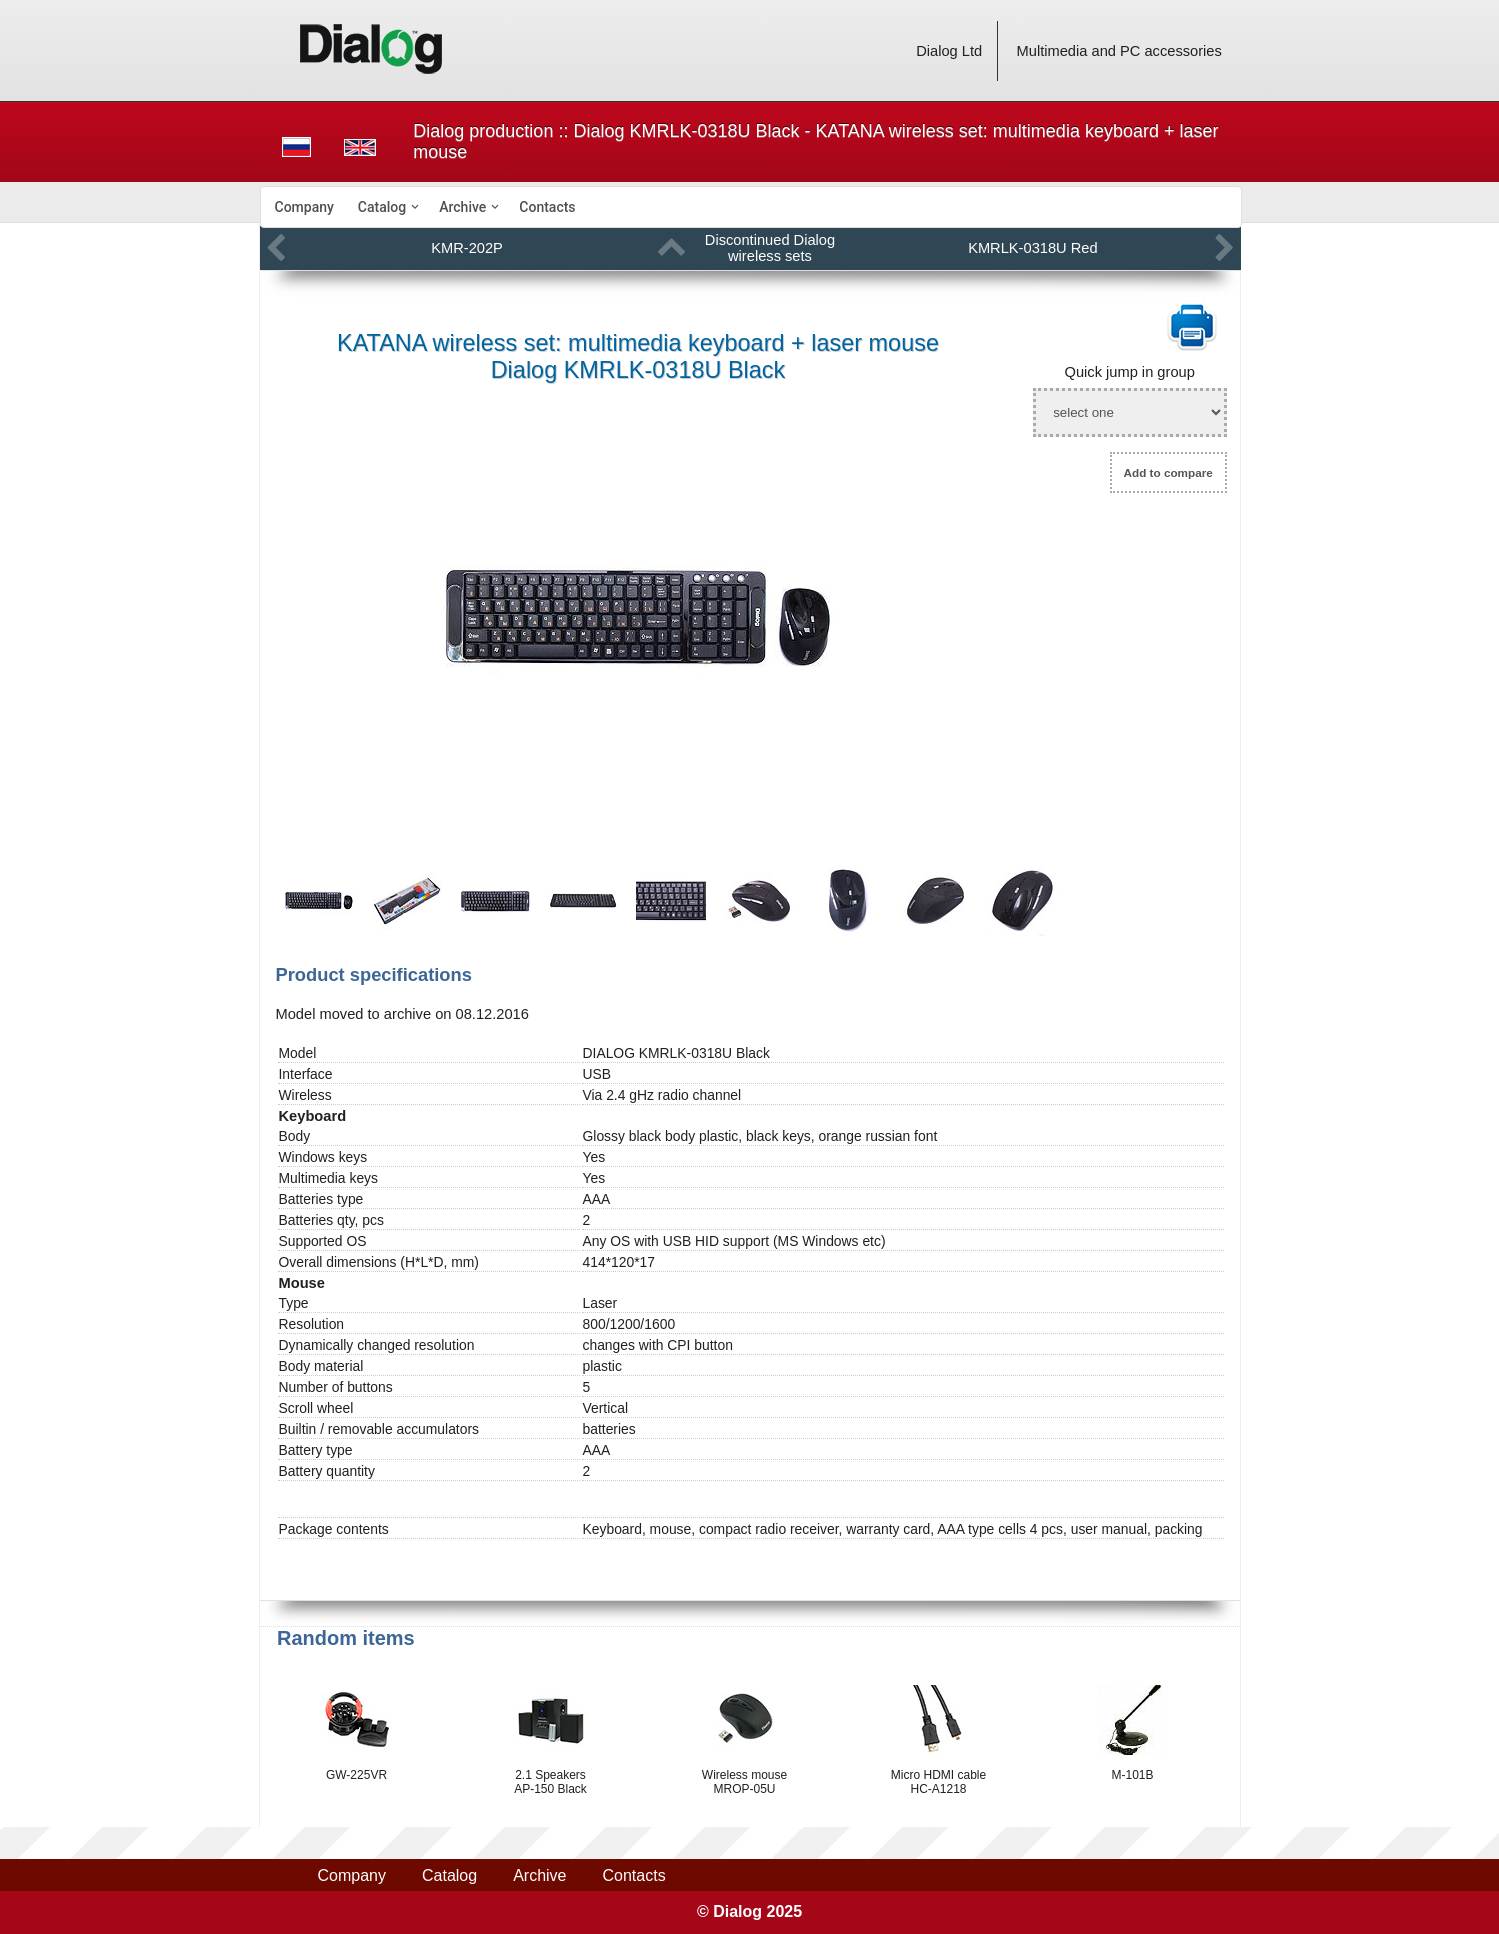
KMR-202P (467, 248)
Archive (462, 207)
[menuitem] (304, 207)
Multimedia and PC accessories (1119, 51)
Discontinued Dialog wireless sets (770, 248)
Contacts (547, 207)
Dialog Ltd (949, 51)
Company (304, 207)
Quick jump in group (1130, 372)
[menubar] (751, 207)
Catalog (382, 207)
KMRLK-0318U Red (1033, 248)
